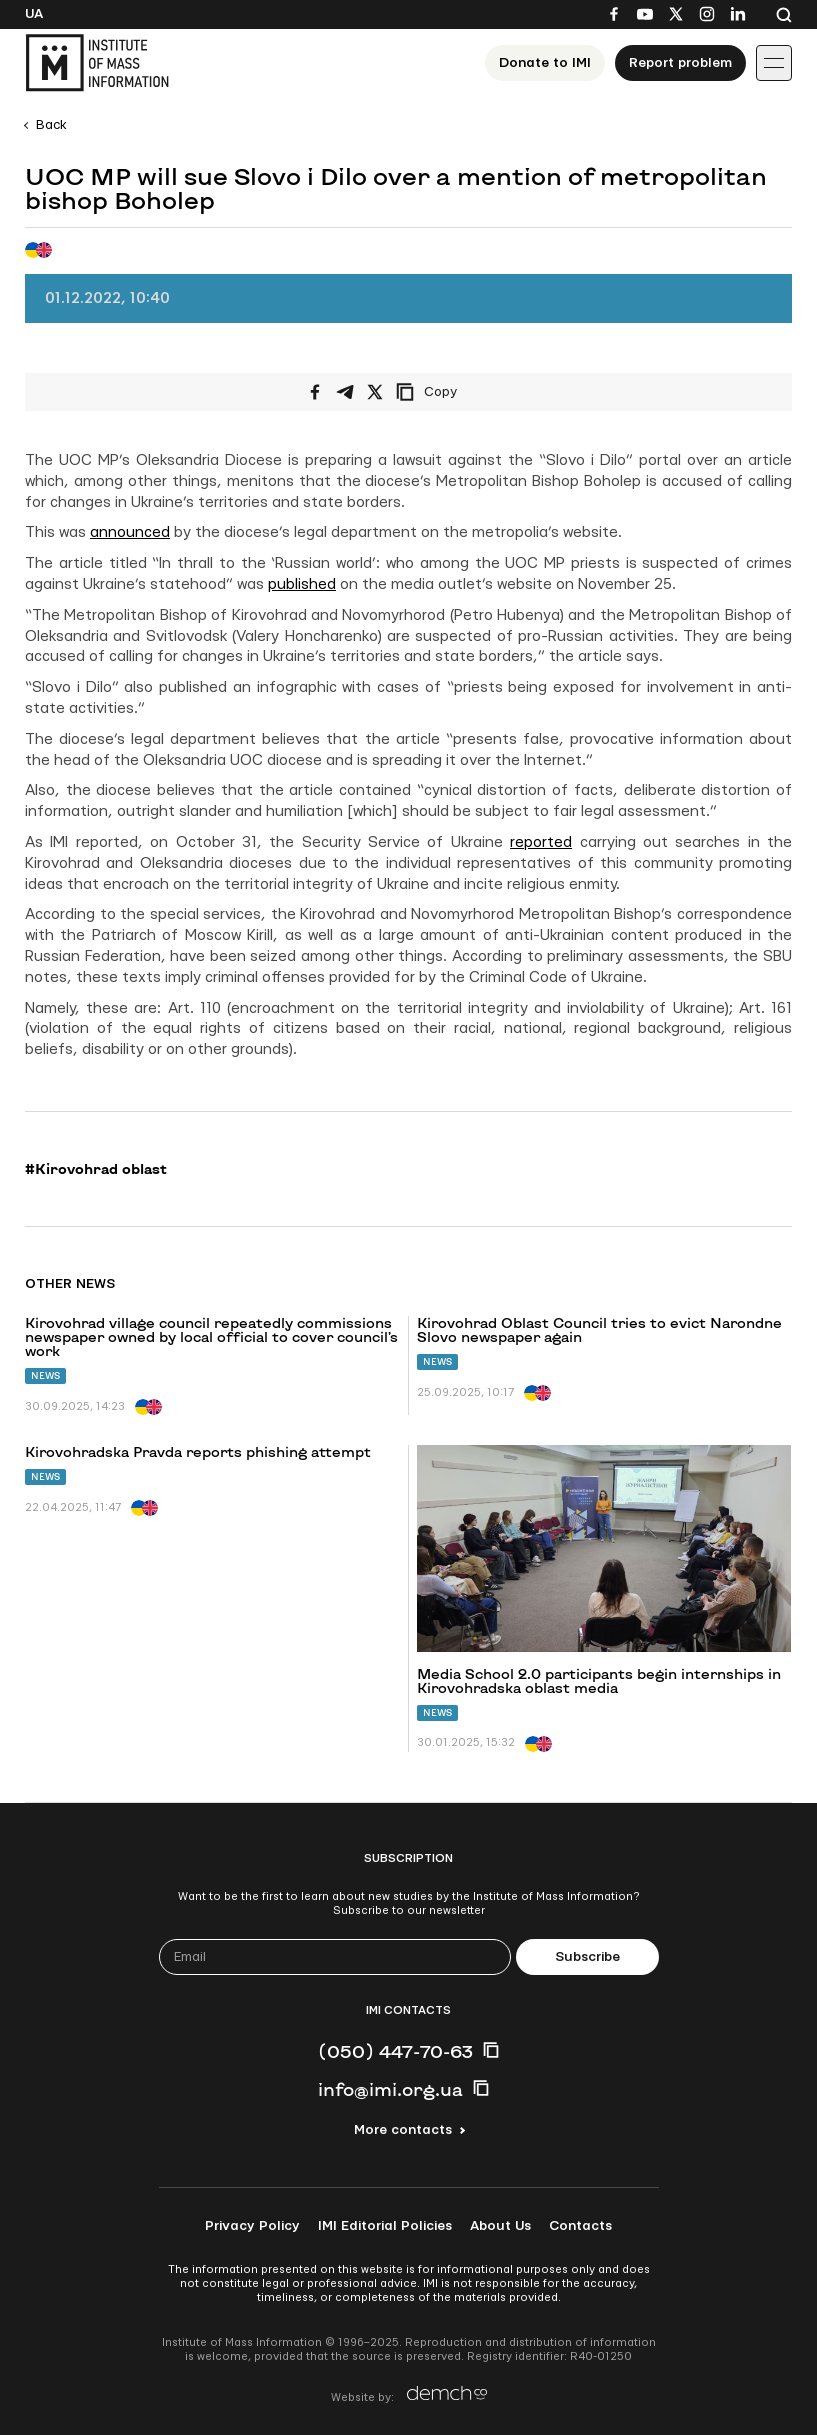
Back (51, 125)
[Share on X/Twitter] (375, 392)
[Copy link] (454, 392)
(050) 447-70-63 (395, 2051)
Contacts (580, 2226)
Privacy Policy (252, 2226)
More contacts (403, 2130)
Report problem (680, 63)
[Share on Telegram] (345, 392)
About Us (500, 2226)
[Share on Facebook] (315, 392)
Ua (34, 14)
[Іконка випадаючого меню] (774, 63)
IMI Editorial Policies (385, 2226)
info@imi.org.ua (390, 2089)
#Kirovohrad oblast (96, 1169)
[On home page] (97, 63)
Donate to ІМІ (545, 63)
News (45, 1375)
